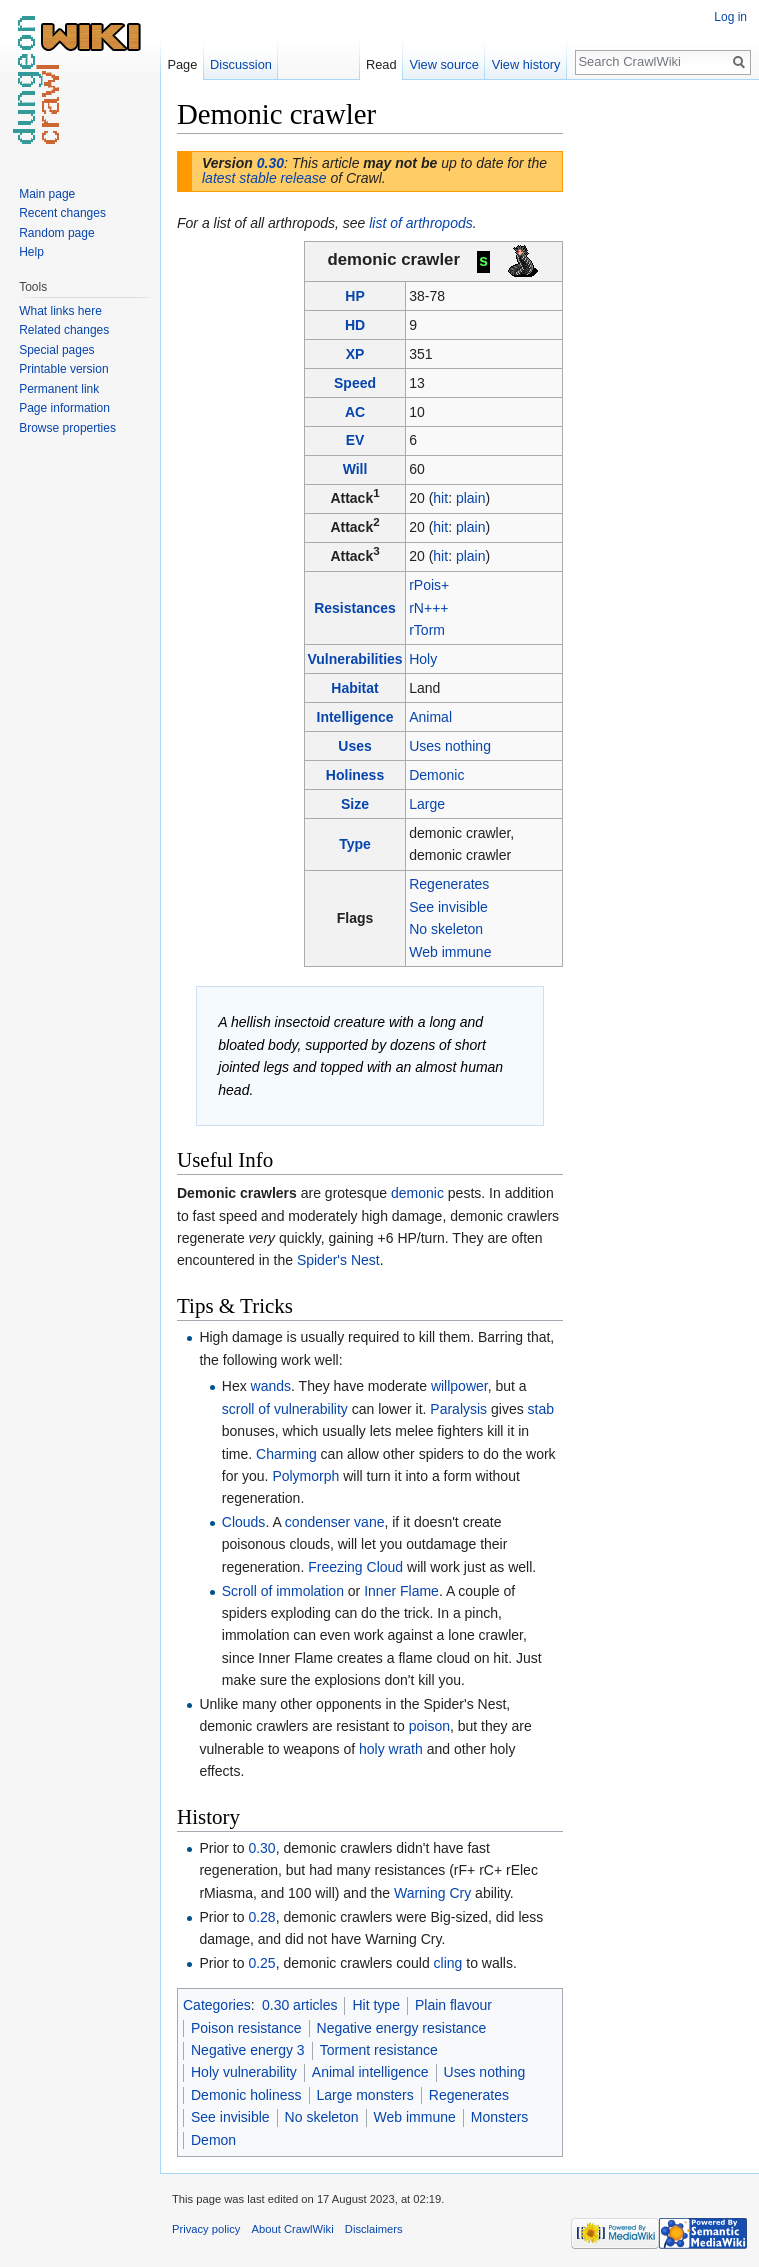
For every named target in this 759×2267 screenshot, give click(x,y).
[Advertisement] (663, 396)
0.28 (261, 1917)
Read (381, 64)
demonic (417, 1193)
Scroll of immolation (283, 1591)
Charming (286, 1454)
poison (429, 1726)
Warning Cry (432, 1893)
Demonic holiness (246, 2095)
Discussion (241, 64)
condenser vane (335, 1522)
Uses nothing (450, 746)
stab (541, 1409)
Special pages (56, 350)
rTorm (427, 630)
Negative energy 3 (248, 2050)
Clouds (244, 1522)
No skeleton (446, 929)
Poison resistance (246, 2028)
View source (443, 64)
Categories (217, 2005)
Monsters (500, 2117)
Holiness (355, 775)
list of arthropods (421, 223)
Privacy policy (206, 2229)
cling (448, 1963)
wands (271, 1386)
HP (354, 296)
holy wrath (391, 1749)
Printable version (63, 369)
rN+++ (428, 608)
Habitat (354, 688)
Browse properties (67, 428)
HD (355, 325)
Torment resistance (379, 2050)
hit (440, 498)
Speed (355, 383)
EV (355, 440)
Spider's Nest (338, 1260)
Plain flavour (453, 2005)
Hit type (375, 2005)
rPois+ (429, 585)
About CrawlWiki (293, 2229)
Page (182, 64)
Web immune (450, 952)
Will (355, 469)
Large (427, 804)
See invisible (448, 907)
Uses (354, 746)
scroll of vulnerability (285, 1409)
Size (355, 804)
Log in (730, 17)
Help (31, 252)
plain (471, 498)
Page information (64, 408)
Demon (213, 2140)
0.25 (261, 1963)
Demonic (436, 775)
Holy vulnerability (244, 2072)
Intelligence (355, 717)
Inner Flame (401, 1591)
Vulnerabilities (354, 659)
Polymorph (305, 1476)
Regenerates (449, 884)
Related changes (64, 330)
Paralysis (458, 1409)
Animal (430, 717)
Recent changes (62, 213)
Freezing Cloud (355, 1567)
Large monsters (365, 2095)
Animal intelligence (370, 2072)
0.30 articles (299, 2005)
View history (526, 64)
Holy (423, 659)
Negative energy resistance (402, 2028)
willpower (459, 1386)
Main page (47, 194)
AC (355, 412)
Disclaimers (374, 2229)
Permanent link (59, 389)
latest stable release (264, 178)
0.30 (270, 163)
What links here (60, 311)
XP (355, 354)
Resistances (355, 608)
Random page (56, 233)
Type (355, 844)
